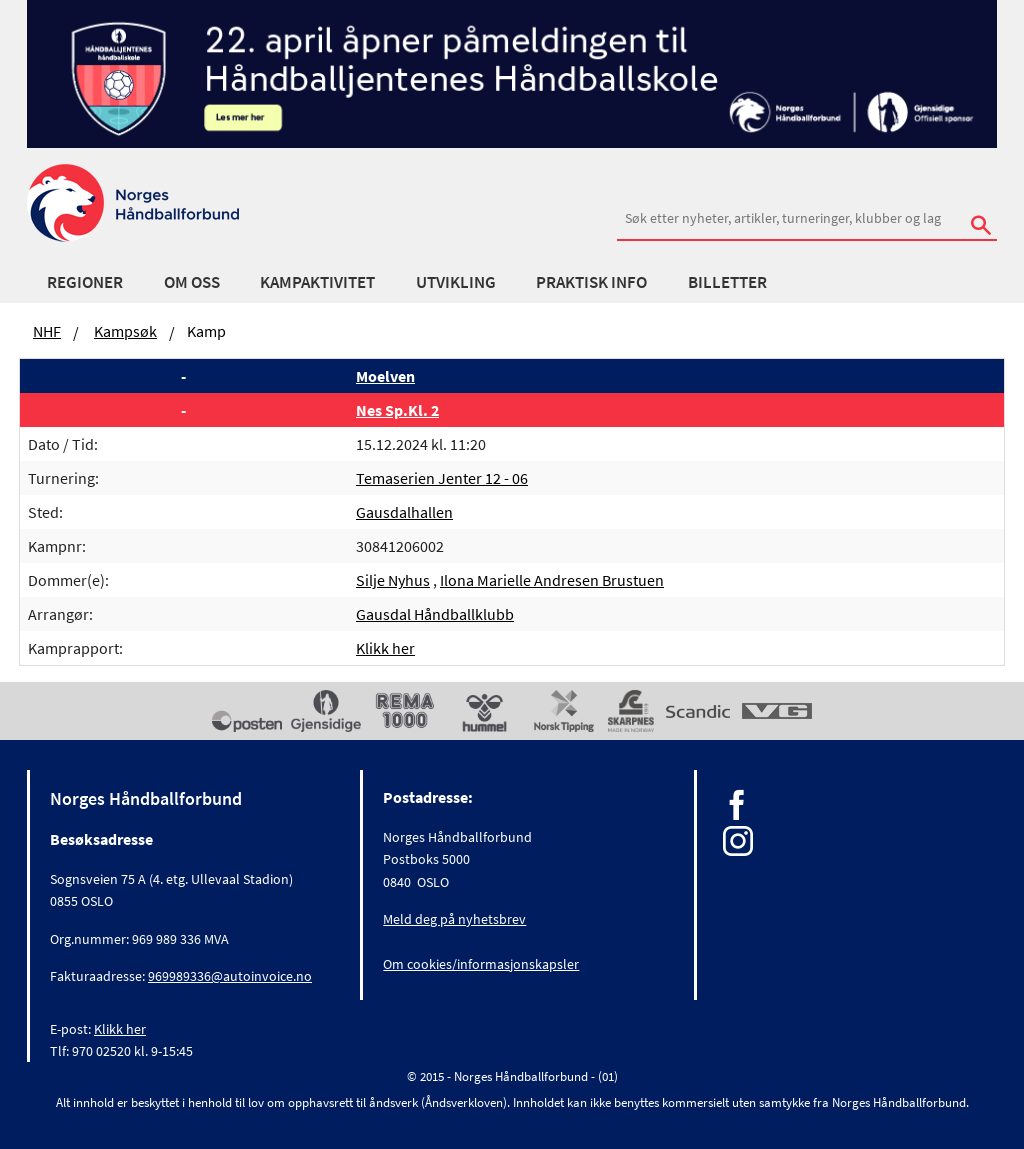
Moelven (385, 376)
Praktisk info (591, 282)
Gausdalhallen (404, 512)
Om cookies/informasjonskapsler (481, 964)
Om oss (192, 282)
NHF (47, 331)
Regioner (85, 282)
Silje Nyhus (393, 580)
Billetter (727, 282)
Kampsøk (125, 331)
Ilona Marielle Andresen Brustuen (552, 580)
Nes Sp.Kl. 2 (397, 410)
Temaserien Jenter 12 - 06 (442, 478)
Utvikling (456, 282)
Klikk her (385, 648)
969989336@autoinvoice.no (230, 976)
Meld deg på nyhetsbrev (454, 919)
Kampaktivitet (317, 282)
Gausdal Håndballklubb (435, 614)
